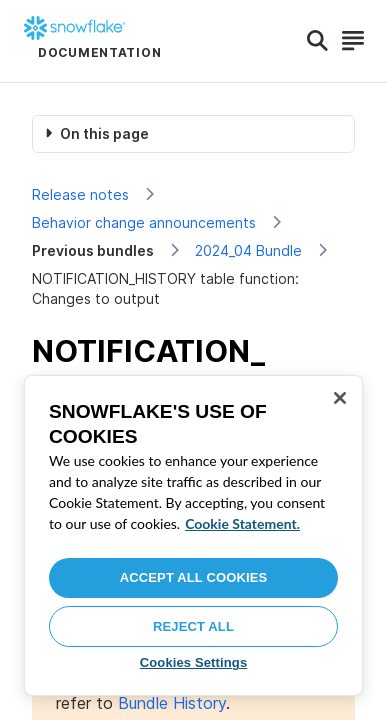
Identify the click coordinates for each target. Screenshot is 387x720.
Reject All (193, 626)
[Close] (340, 398)
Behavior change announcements (144, 222)
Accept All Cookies (194, 577)
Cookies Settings (194, 662)
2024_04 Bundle (248, 250)
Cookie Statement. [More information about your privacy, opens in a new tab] (242, 523)
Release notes (80, 194)
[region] (193, 535)
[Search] (317, 41)
